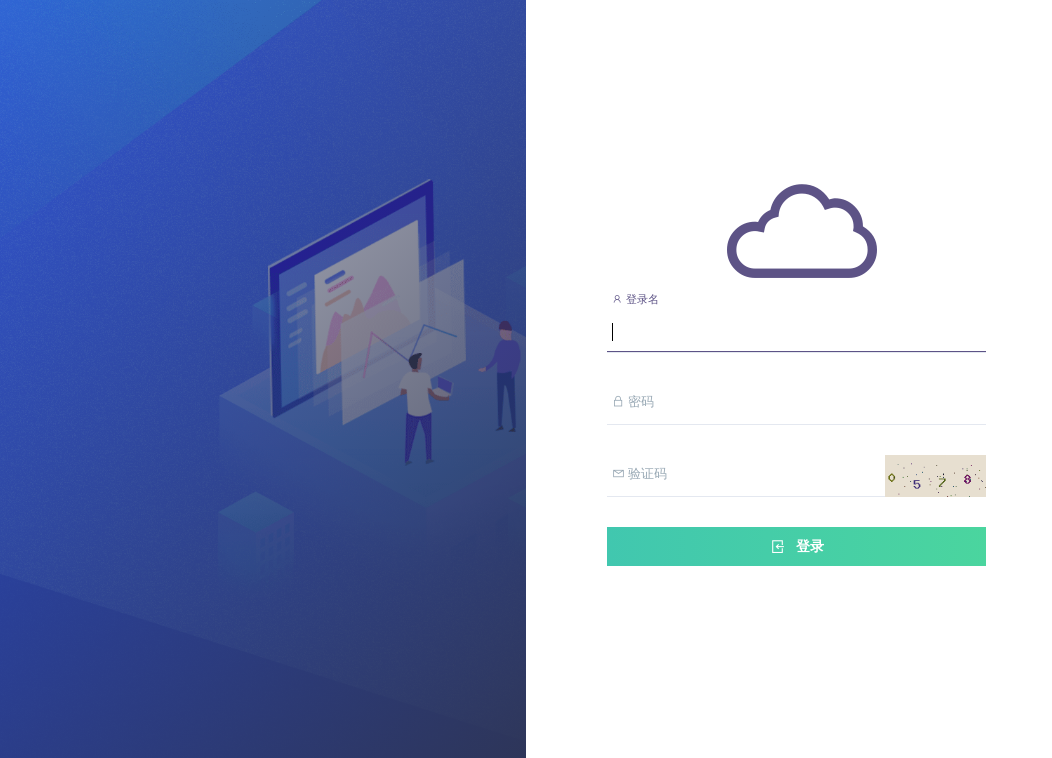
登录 (796, 546)
